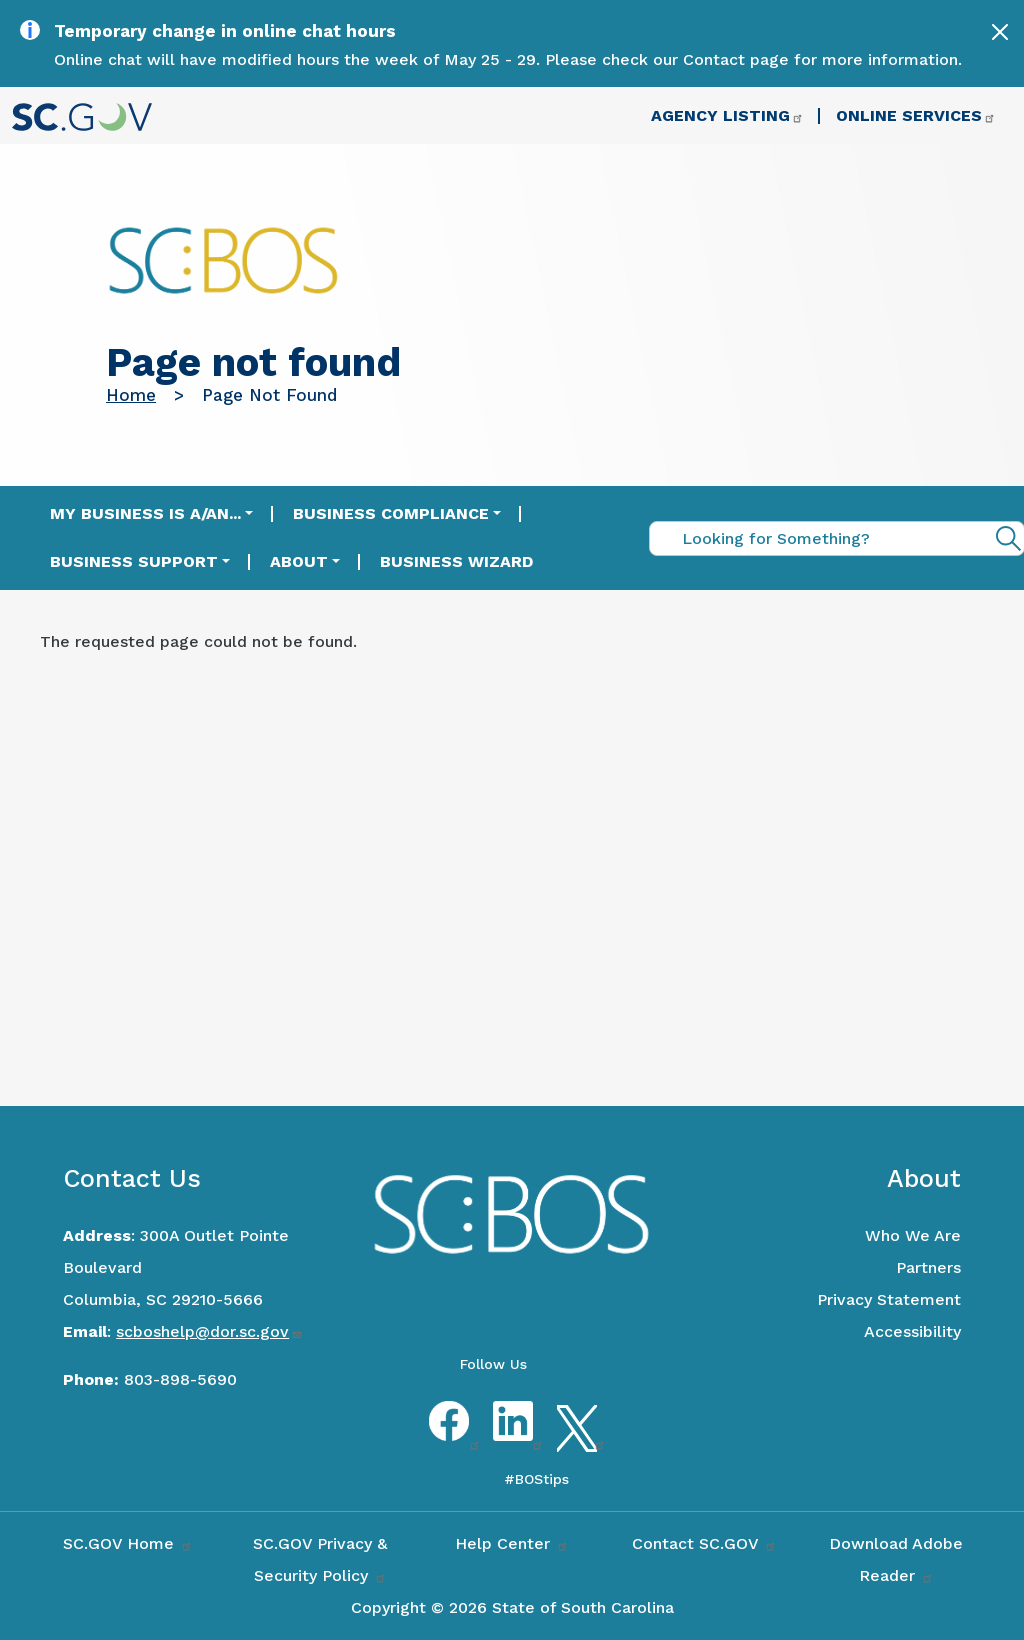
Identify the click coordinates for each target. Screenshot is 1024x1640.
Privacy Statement (889, 1299)
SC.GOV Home (128, 1543)
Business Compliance (391, 513)
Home (131, 395)
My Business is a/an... (145, 513)
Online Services (916, 115)
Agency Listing (727, 115)
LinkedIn (513, 1439)
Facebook (449, 1439)
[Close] (1000, 32)
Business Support (134, 561)
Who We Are (913, 1235)
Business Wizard (456, 561)
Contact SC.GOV (704, 1543)
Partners (928, 1267)
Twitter (577, 1439)
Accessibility (912, 1331)
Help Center (512, 1543)
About (299, 561)
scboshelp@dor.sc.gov (209, 1331)
